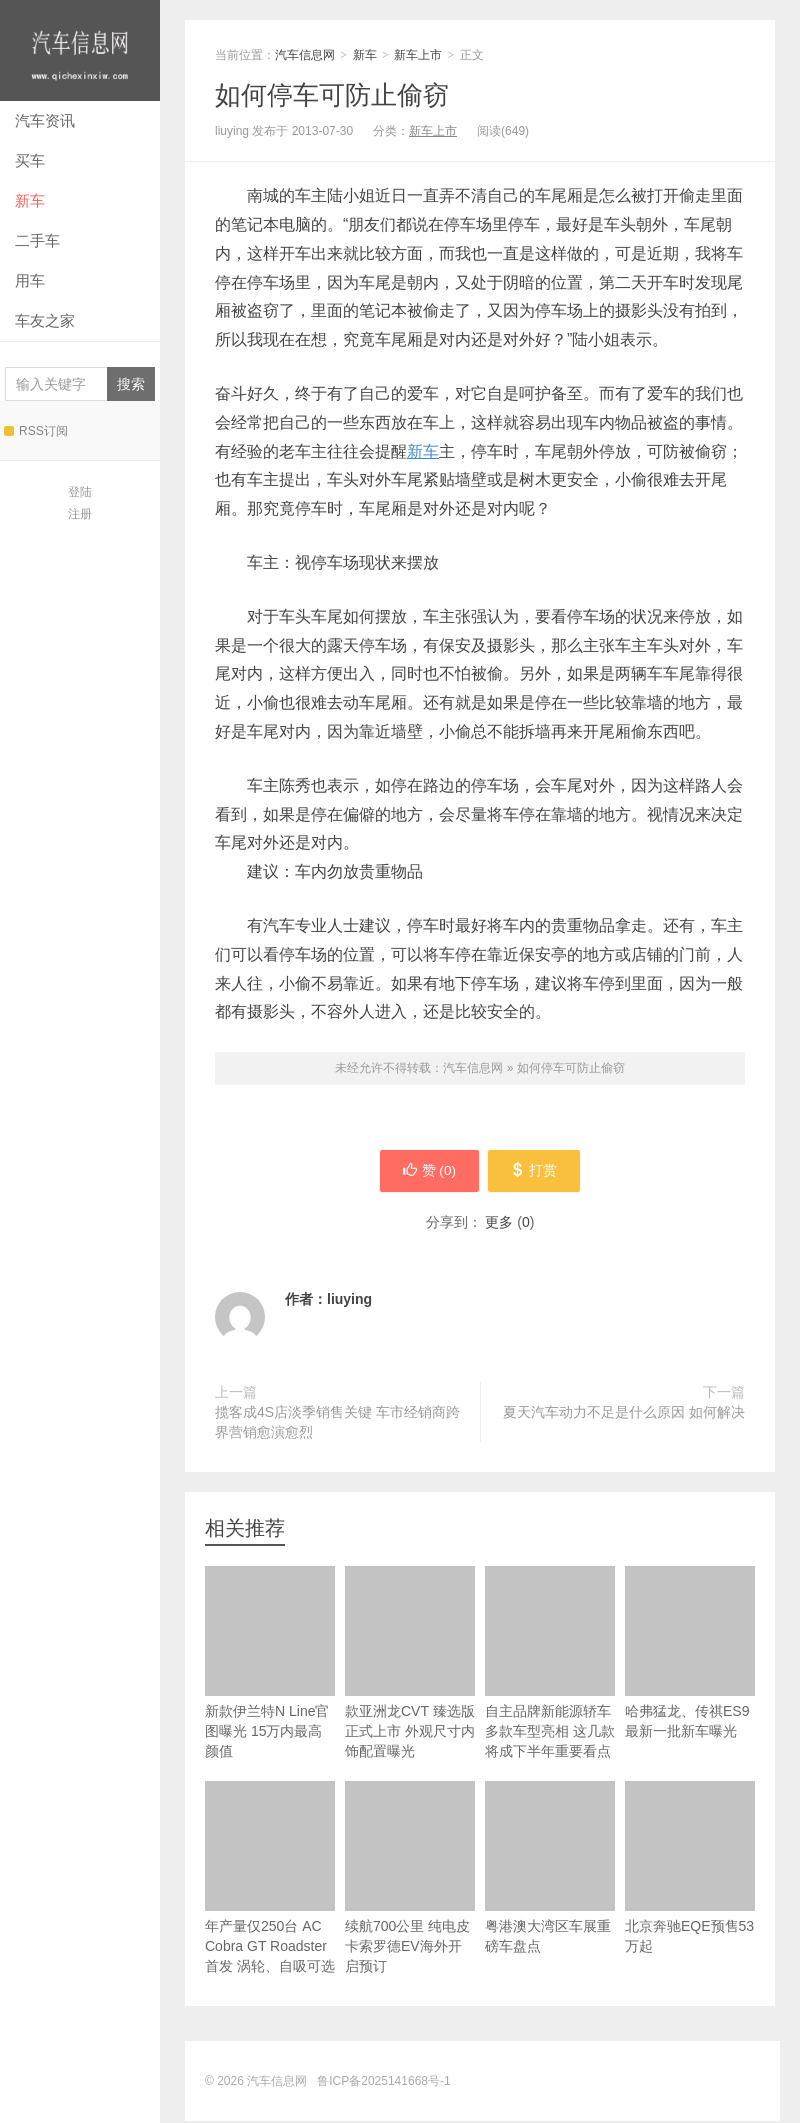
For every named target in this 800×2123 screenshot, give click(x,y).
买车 (30, 160)
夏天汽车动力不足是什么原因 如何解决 (624, 1414)
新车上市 (418, 55)
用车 (30, 280)
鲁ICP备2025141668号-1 (383, 2083)
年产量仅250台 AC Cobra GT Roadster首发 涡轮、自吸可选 (270, 1879)
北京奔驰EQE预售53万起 (690, 1869)
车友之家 (45, 320)
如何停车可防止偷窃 (332, 95)
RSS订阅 (36, 431)
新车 (30, 200)
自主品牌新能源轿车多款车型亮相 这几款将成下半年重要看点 (550, 1664)
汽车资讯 (45, 120)
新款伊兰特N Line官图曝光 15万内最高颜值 (270, 1664)
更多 (499, 1224)
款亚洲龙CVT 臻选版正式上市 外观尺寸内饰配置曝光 (410, 1664)
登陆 (80, 492)
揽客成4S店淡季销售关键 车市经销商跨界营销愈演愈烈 (337, 1424)
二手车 (37, 240)
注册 (80, 514)
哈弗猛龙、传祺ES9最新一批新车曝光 (690, 1654)
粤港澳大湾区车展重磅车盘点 (550, 1869)
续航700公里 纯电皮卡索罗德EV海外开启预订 (410, 1879)
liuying (349, 1301)
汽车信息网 (80, 50)
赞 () (426, 1172)
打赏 (537, 1172)
